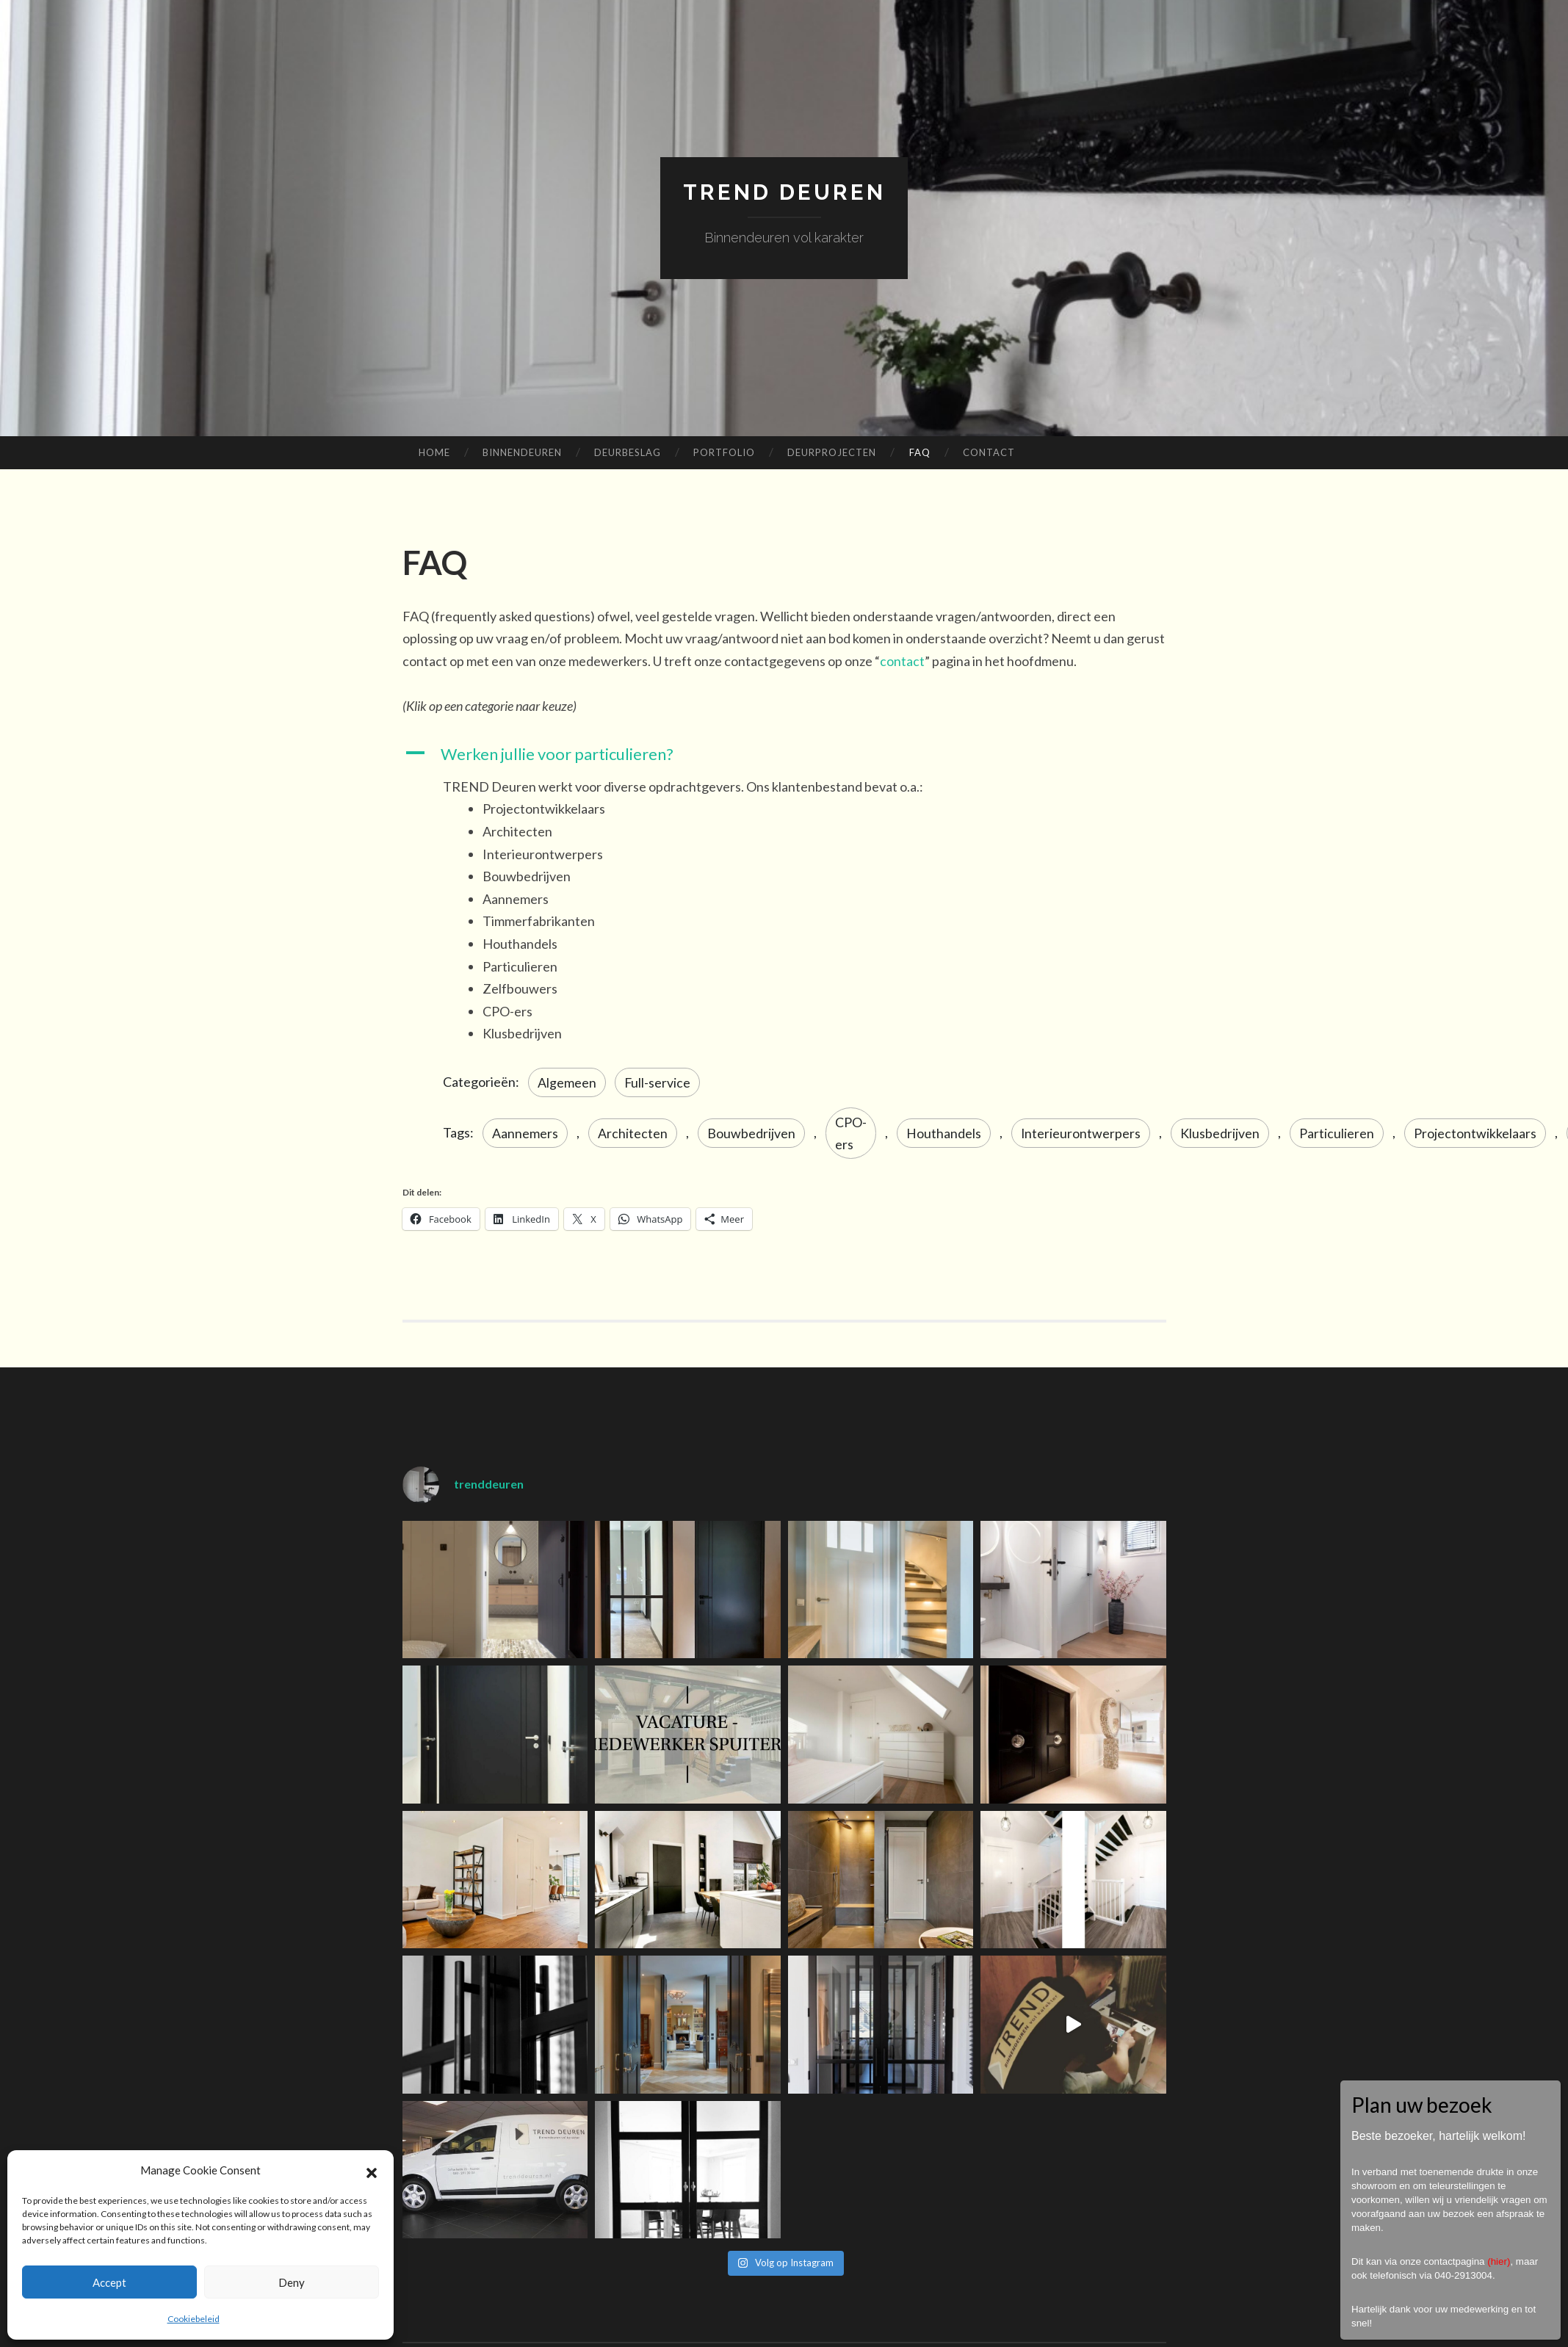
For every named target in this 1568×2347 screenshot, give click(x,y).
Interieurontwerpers (1081, 1133)
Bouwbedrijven (751, 1133)
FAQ (920, 452)
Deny (291, 2282)
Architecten (633, 1133)
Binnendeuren (522, 452)
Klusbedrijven (1220, 1133)
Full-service (657, 1082)
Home (434, 452)
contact (901, 661)
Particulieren (1337, 1133)
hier (1499, 2261)
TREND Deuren (784, 192)
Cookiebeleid (193, 2318)
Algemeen (567, 1082)
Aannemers (525, 1133)
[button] (371, 2170)
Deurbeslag (627, 452)
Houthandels (943, 1133)
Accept (109, 2282)
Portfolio (724, 452)
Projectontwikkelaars (1476, 1133)
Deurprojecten (831, 452)
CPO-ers (851, 1133)
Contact (989, 452)
